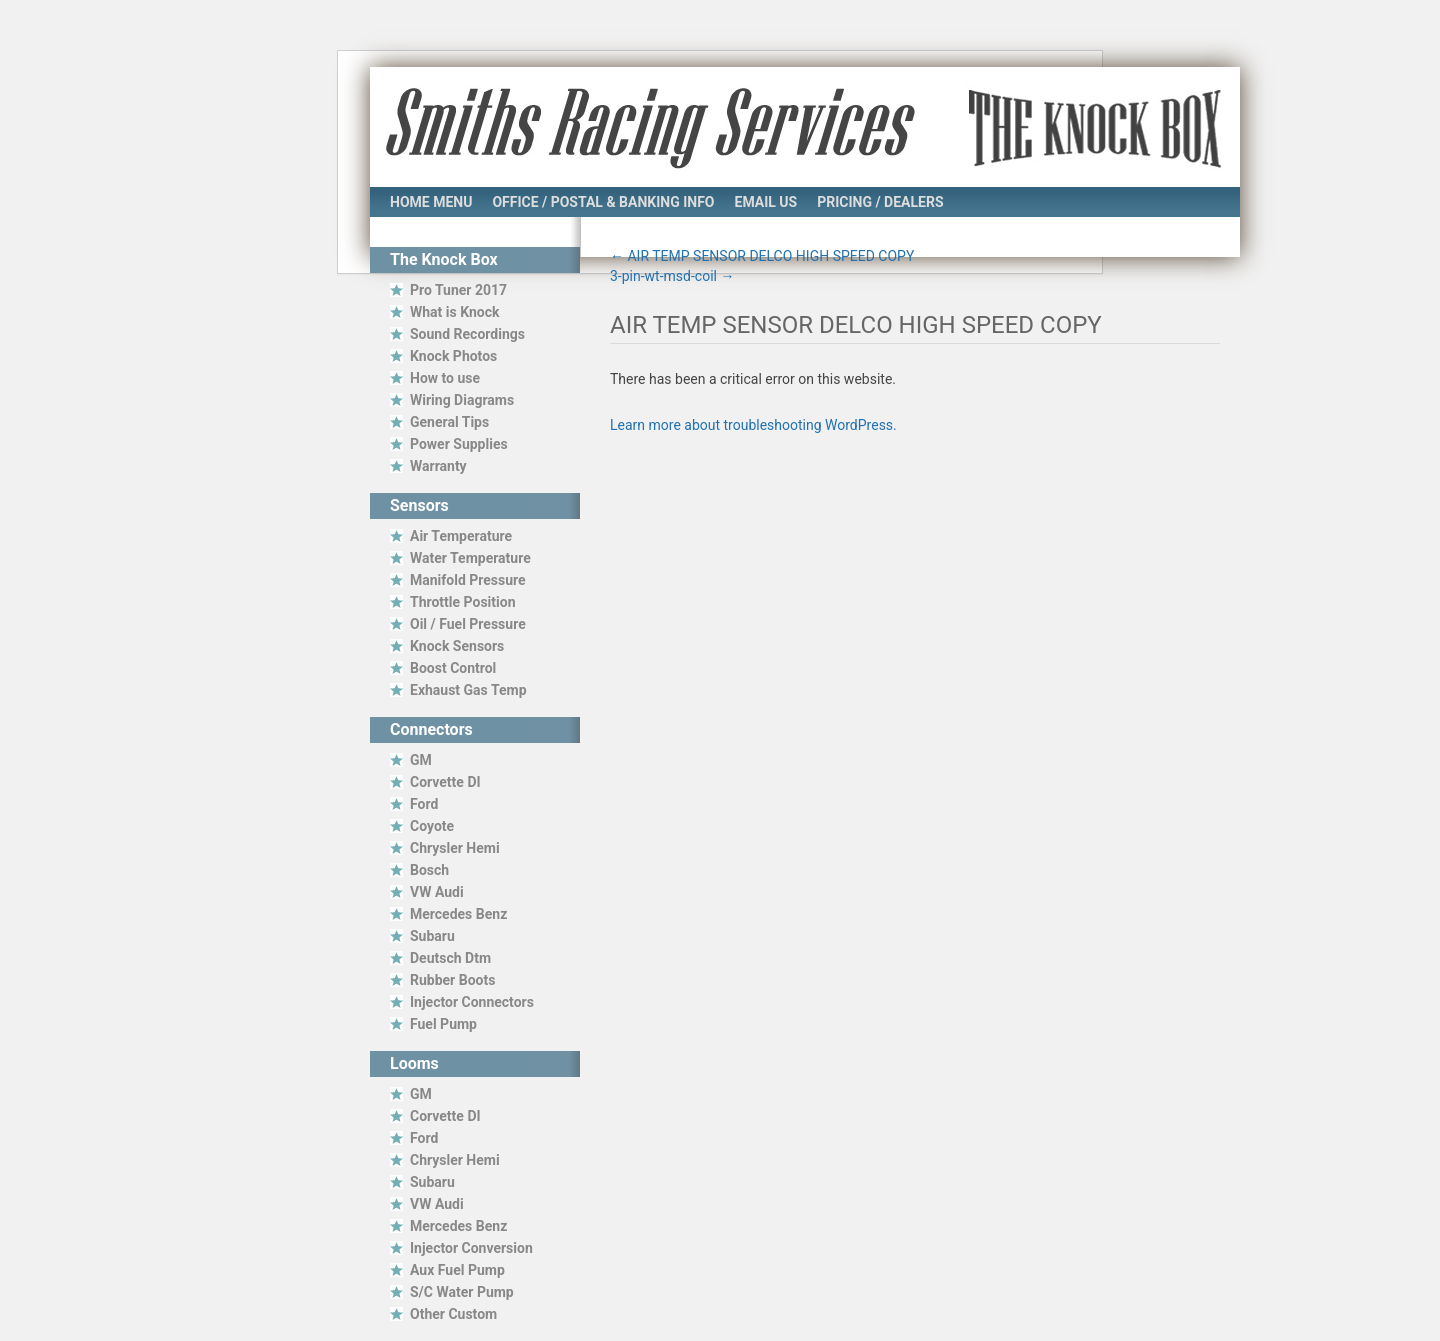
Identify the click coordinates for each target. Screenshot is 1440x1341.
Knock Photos (453, 356)
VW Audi (437, 892)
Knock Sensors (457, 646)
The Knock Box (1091, 126)
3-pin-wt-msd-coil (672, 276)
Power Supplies (459, 444)
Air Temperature (461, 536)
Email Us (766, 202)
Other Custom (453, 1314)
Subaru (432, 936)
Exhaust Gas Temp (468, 690)
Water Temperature (470, 558)
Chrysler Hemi (455, 848)
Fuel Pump (443, 1024)
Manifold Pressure (468, 580)
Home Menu (431, 202)
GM (421, 760)
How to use (445, 378)
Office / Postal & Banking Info (603, 202)
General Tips (449, 422)
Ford (424, 804)
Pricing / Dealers (880, 202)
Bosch (429, 870)
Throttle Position (462, 602)
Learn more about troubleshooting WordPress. (753, 425)
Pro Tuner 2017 (458, 290)
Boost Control (453, 668)
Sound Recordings (467, 334)
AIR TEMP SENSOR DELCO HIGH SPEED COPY (762, 256)
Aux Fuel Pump (457, 1270)
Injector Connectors (472, 1002)
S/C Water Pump (462, 1292)
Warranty (438, 466)
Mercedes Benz (458, 914)
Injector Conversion (471, 1248)
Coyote (432, 826)
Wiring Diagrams (462, 400)
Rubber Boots (452, 980)
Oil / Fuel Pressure (468, 624)
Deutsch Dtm (450, 958)
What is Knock (455, 312)
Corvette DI (445, 782)
